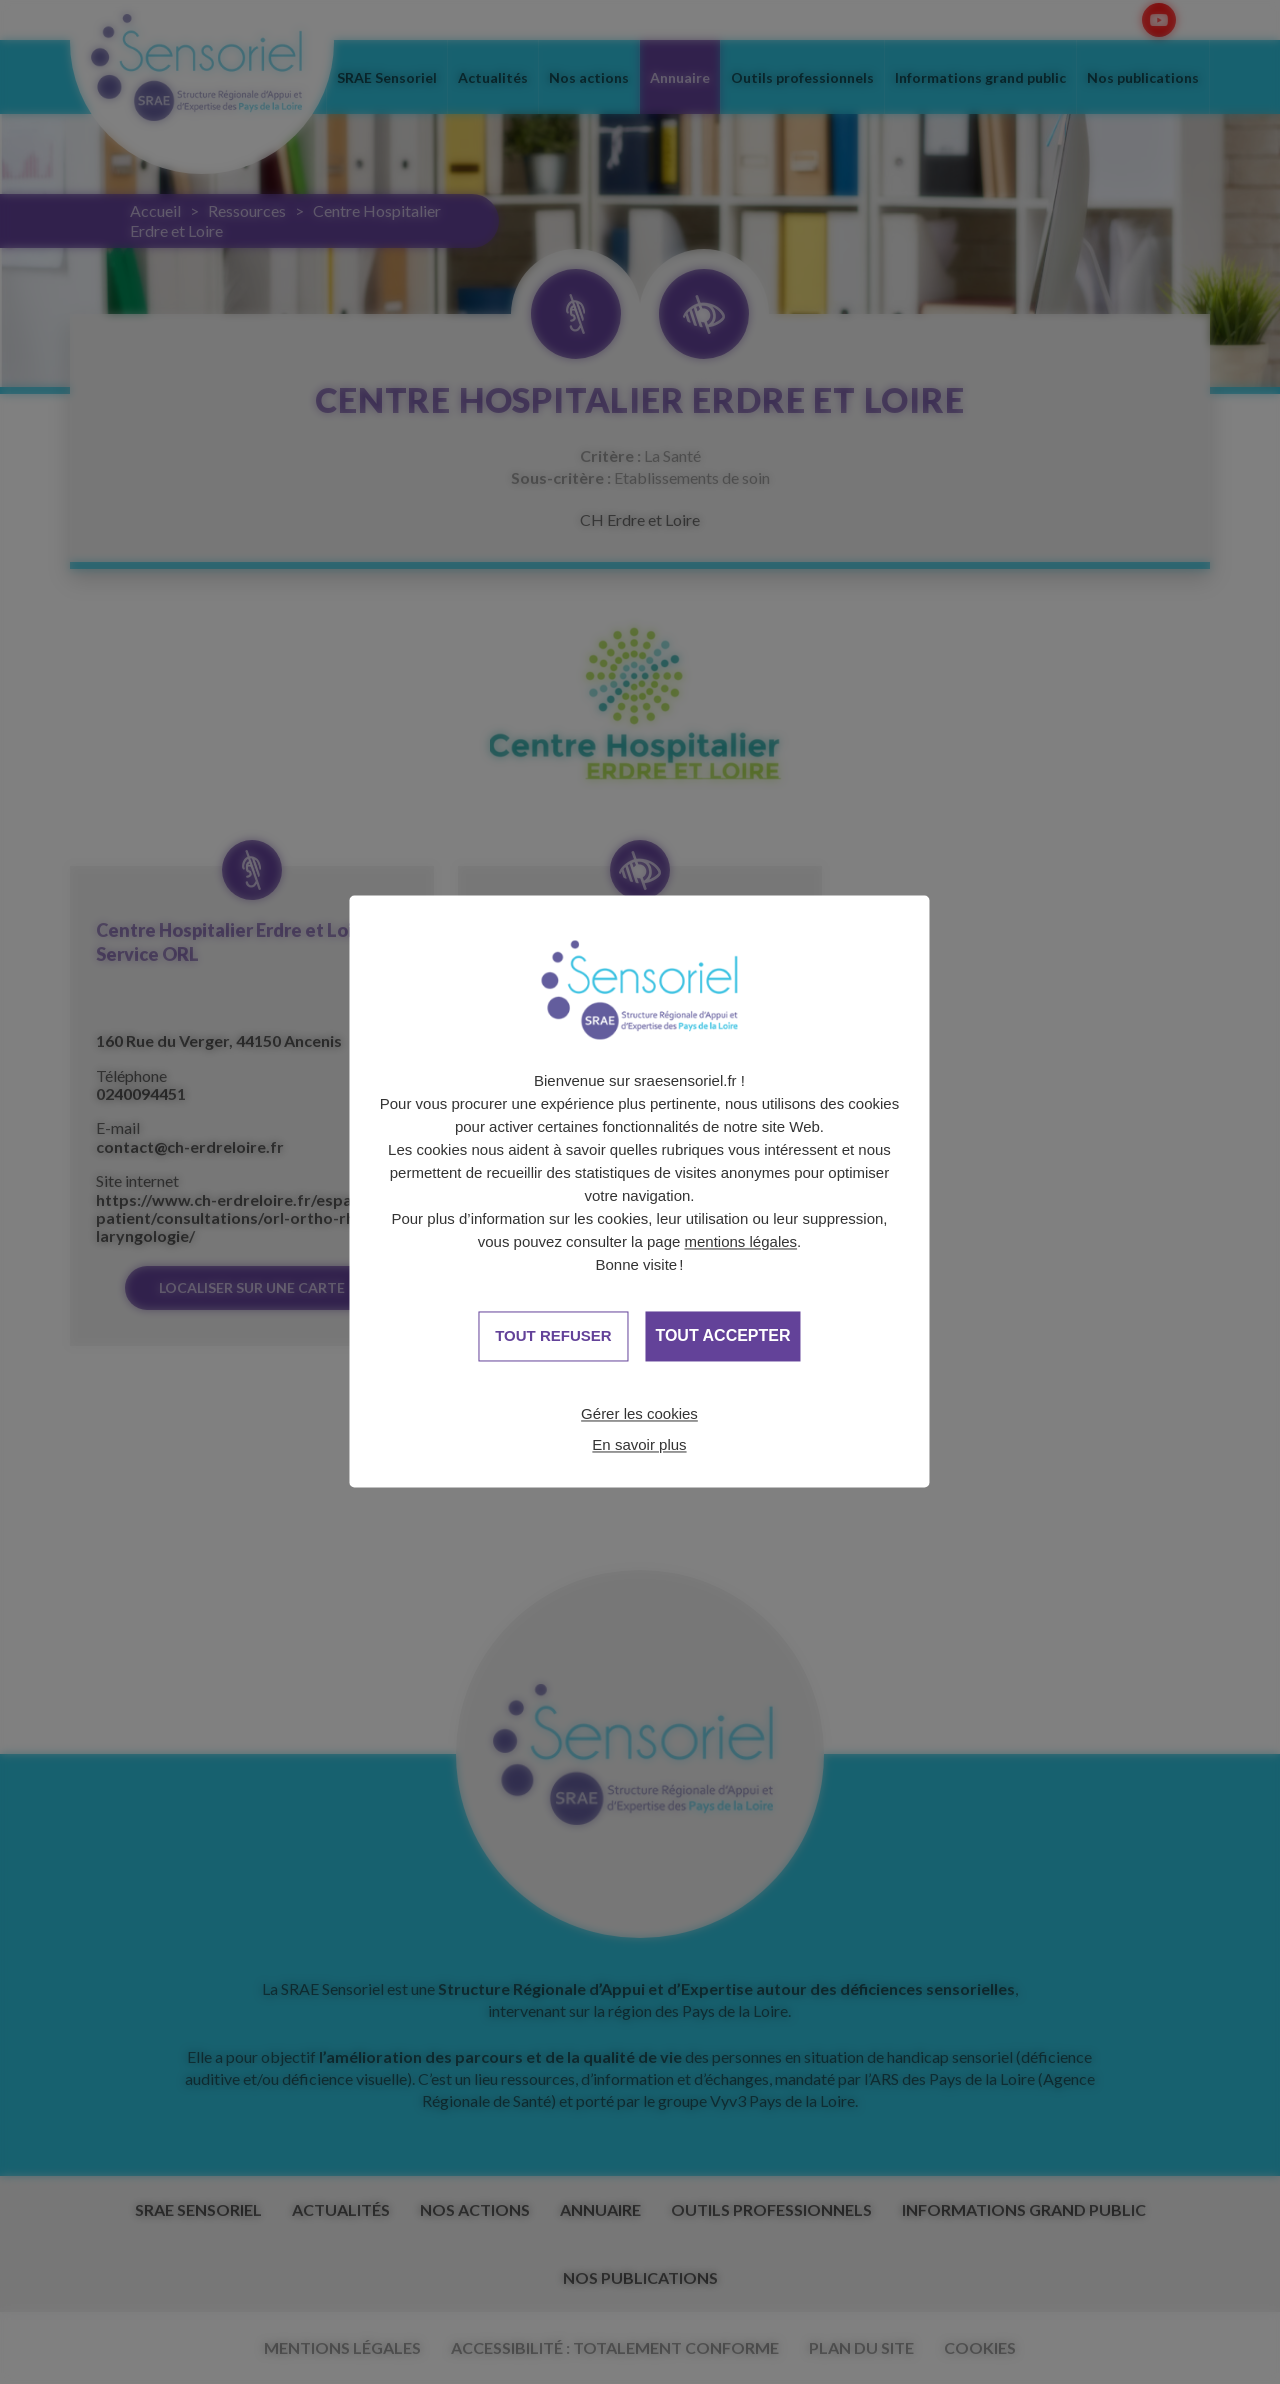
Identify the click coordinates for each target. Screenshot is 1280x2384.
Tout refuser (553, 1335)
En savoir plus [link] (639, 1444)
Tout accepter (722, 1336)
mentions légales (741, 1241)
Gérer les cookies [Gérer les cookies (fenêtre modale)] (639, 1413)
